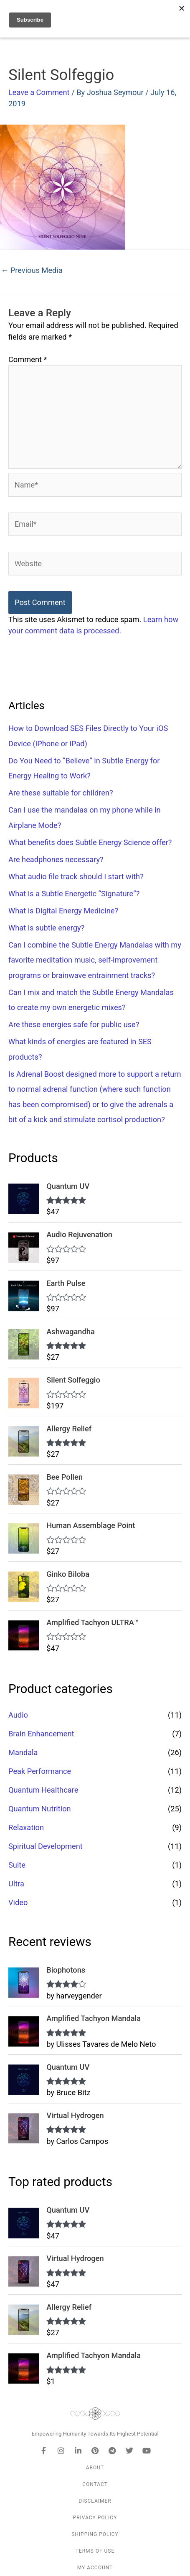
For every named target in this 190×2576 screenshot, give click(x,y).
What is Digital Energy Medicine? (63, 910)
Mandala (23, 1752)
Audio (18, 1715)
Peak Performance (39, 1771)
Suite (16, 1865)
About (95, 2468)
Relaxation (26, 1827)
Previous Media (32, 270)
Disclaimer (95, 2501)
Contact (95, 2484)
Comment (27, 359)
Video (18, 1902)
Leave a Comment (39, 92)
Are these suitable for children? (60, 792)
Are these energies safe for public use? (73, 1024)
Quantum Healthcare (43, 1790)
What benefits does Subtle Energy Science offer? (90, 842)
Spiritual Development (45, 1846)
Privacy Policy (95, 2518)
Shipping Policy (95, 2534)
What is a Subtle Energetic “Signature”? (73, 893)
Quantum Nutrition (39, 1808)
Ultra (16, 1883)
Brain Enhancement (41, 1733)
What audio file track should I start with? (76, 876)
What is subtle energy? (46, 927)
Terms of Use (95, 2551)
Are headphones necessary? (56, 859)
